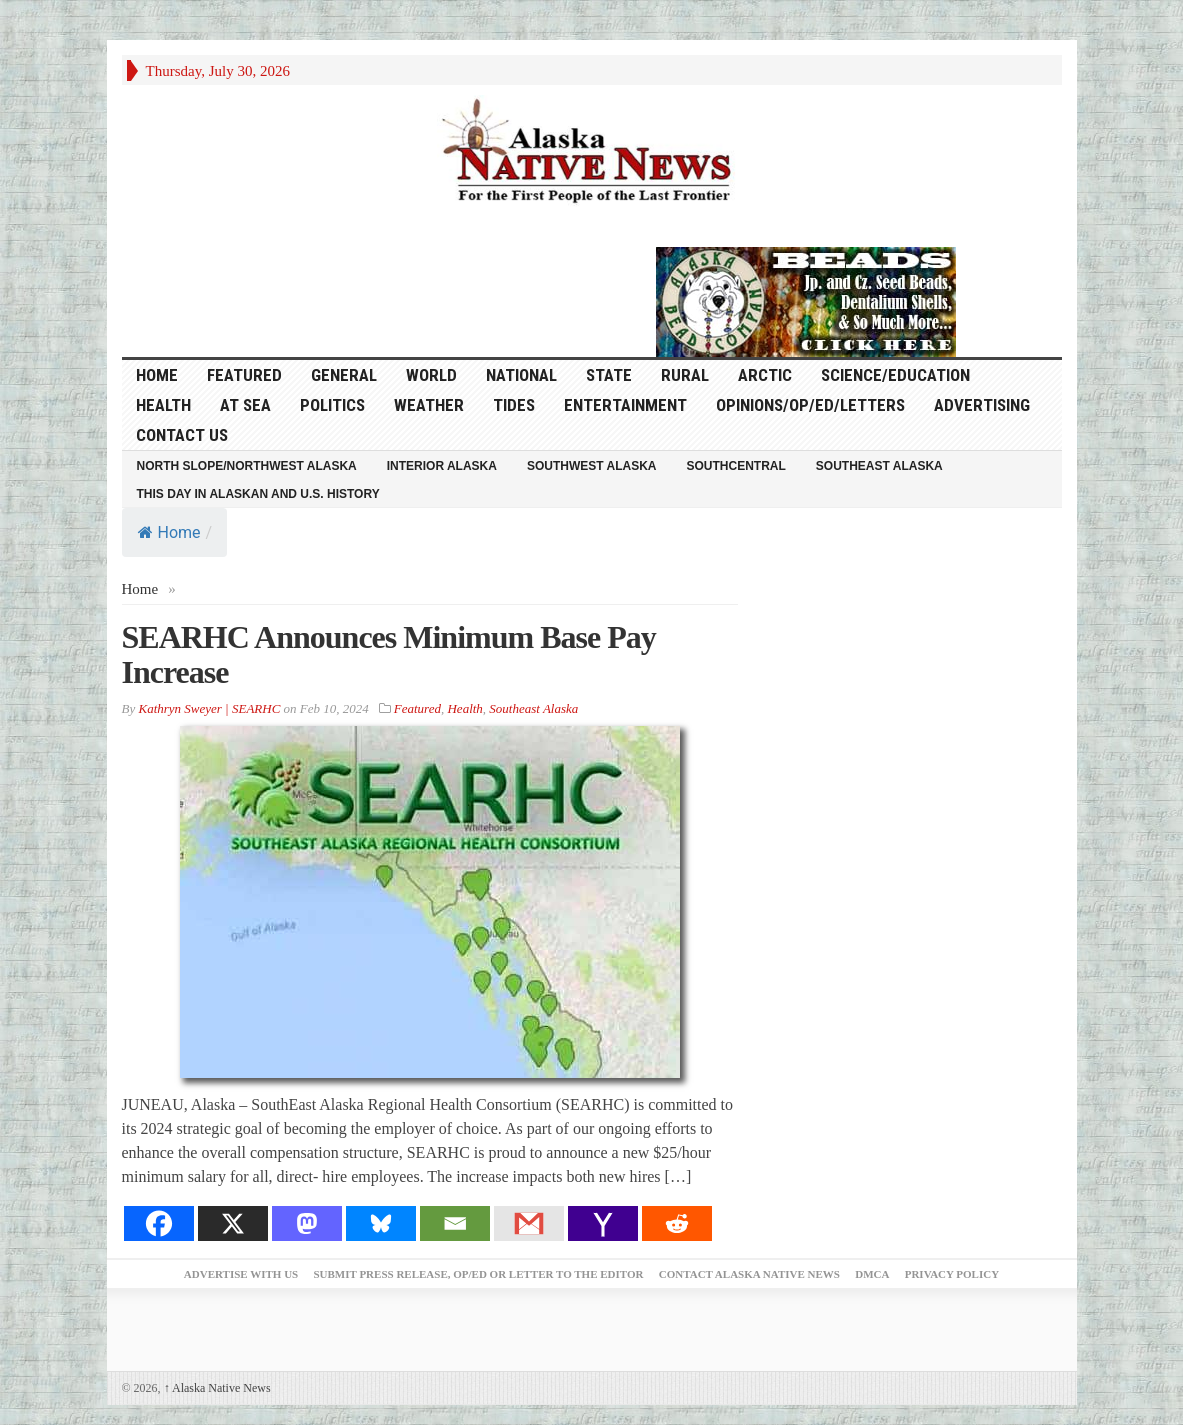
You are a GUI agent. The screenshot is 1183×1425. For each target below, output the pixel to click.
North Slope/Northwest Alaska (247, 466)
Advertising (982, 405)
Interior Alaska (442, 466)
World (431, 375)
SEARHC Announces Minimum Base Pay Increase (389, 654)
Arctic (765, 375)
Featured (244, 375)
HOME (157, 375)
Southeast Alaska (879, 466)
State (609, 375)
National (521, 375)
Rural (685, 375)
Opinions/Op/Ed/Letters (810, 405)
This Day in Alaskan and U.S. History (258, 494)
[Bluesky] (381, 1223)
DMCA (872, 1274)
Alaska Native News (217, 1388)
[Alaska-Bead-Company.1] (806, 300)
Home (169, 532)
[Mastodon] (307, 1223)
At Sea (245, 405)
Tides (514, 405)
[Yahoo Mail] (603, 1223)
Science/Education (895, 375)
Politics (332, 405)
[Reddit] (677, 1223)
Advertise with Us (241, 1274)
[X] (233, 1223)
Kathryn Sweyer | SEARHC (209, 708)
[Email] (455, 1223)
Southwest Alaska (592, 466)
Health (163, 405)
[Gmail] (529, 1223)
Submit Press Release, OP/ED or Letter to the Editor (478, 1274)
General (344, 375)
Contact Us (182, 435)
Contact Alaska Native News (749, 1274)
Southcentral (736, 466)
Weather (429, 405)
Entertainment (625, 405)
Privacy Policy (952, 1274)
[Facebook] (159, 1223)
